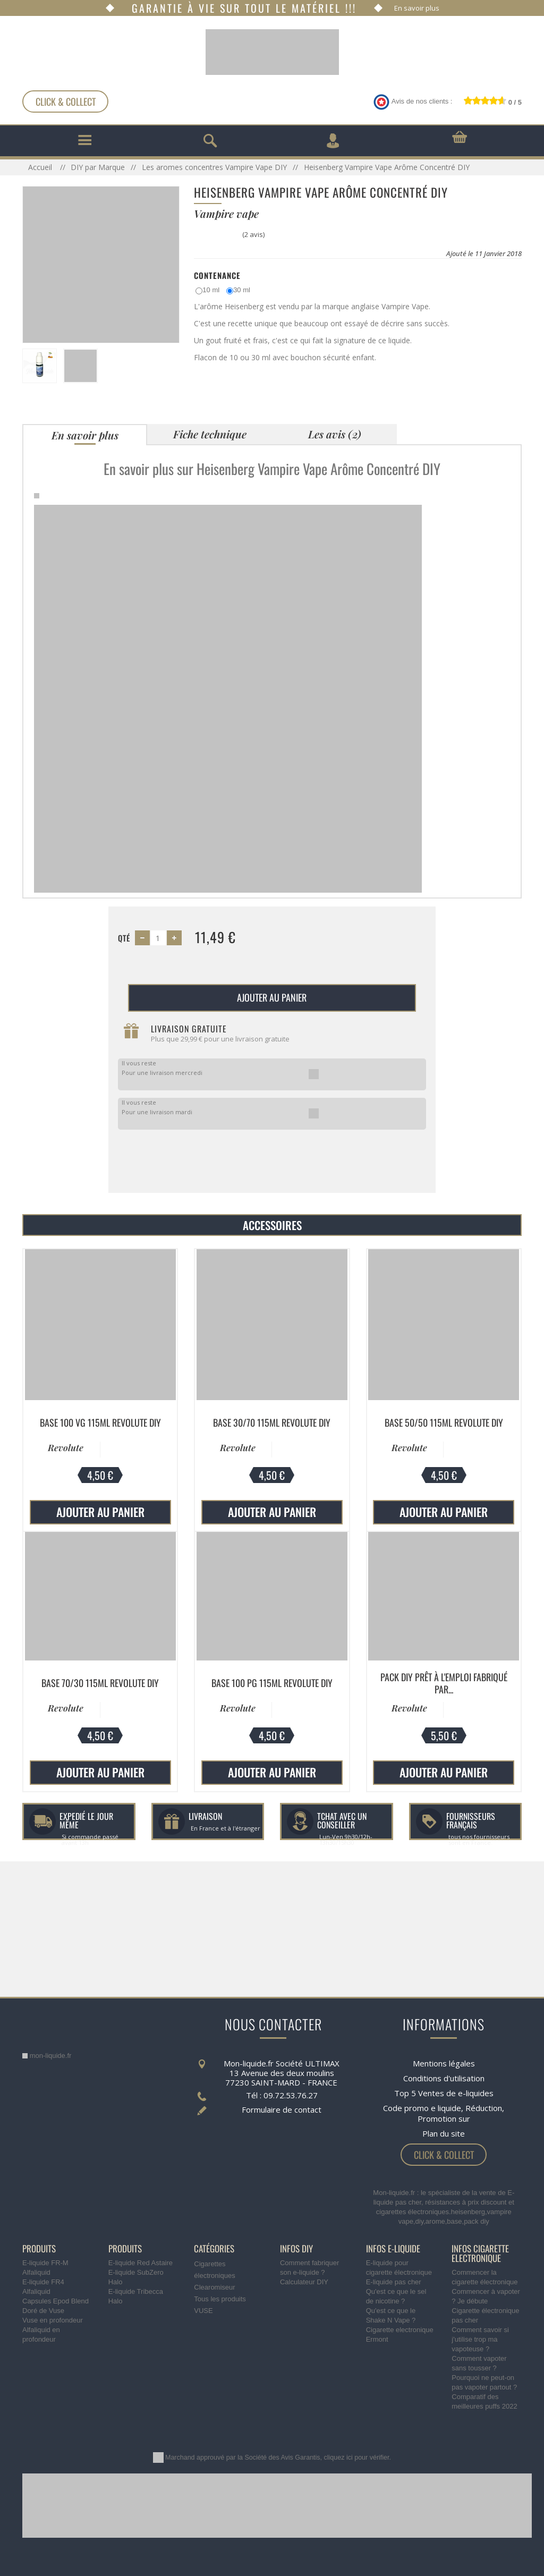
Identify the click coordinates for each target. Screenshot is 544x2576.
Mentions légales (444, 2063)
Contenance (217, 275)
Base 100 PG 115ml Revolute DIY (272, 1683)
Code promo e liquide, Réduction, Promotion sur (443, 2113)
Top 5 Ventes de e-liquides (444, 2093)
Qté (124, 938)
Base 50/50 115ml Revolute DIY (444, 1422)
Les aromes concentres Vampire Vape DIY (214, 167)
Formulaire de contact (281, 2109)
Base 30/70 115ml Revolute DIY (271, 1422)
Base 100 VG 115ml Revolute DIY (100, 1422)
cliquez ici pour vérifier (356, 2457)
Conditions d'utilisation (443, 2078)
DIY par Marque (98, 167)
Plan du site (443, 2133)
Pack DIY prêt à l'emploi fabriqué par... (443, 1683)
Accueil (41, 167)
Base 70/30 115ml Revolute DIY (100, 1683)
